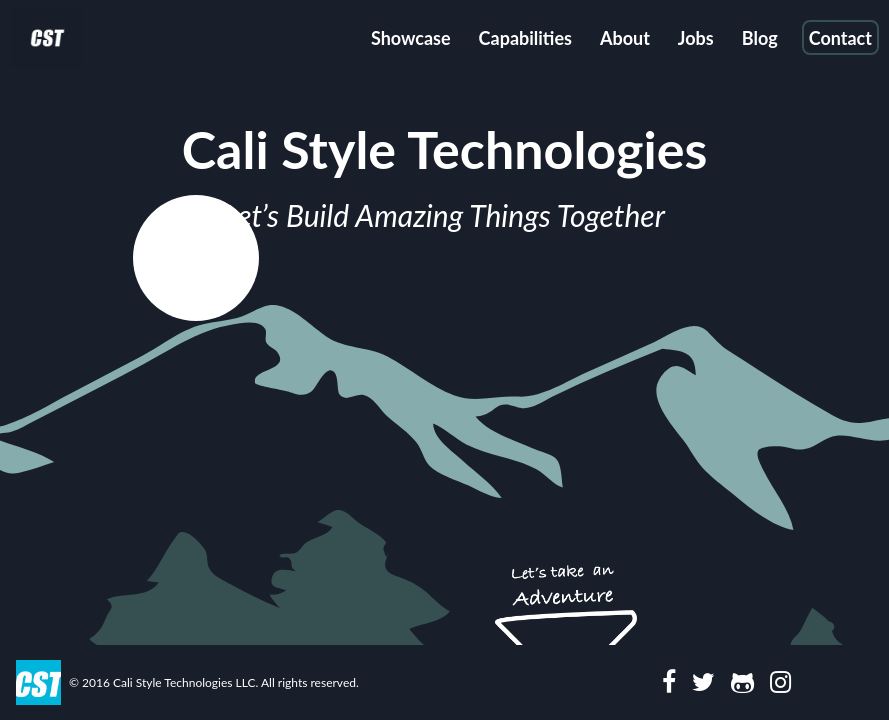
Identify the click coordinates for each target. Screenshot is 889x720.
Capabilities (525, 38)
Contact (840, 38)
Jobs (696, 38)
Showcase (411, 38)
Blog (760, 38)
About (625, 38)
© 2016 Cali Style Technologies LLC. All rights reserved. (214, 682)
